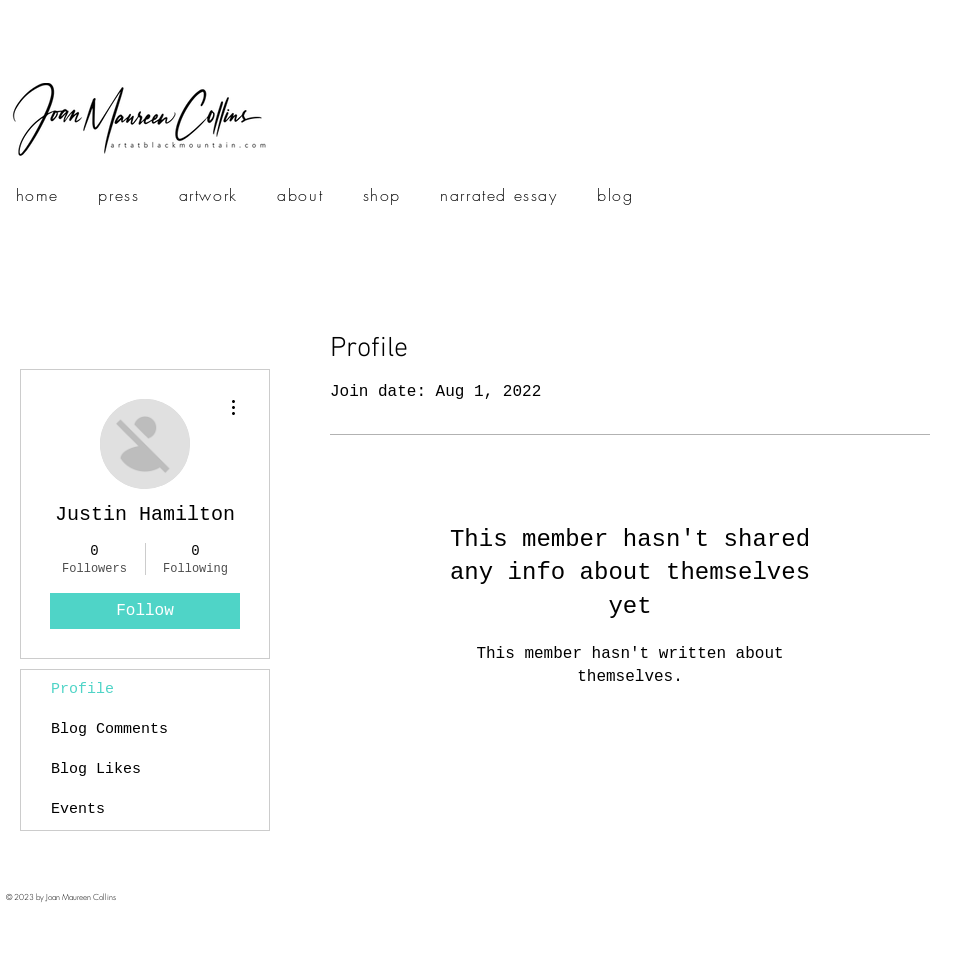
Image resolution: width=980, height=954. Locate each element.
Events (78, 809)
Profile (82, 689)
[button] (208, 196)
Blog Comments (109, 729)
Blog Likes (96, 769)
